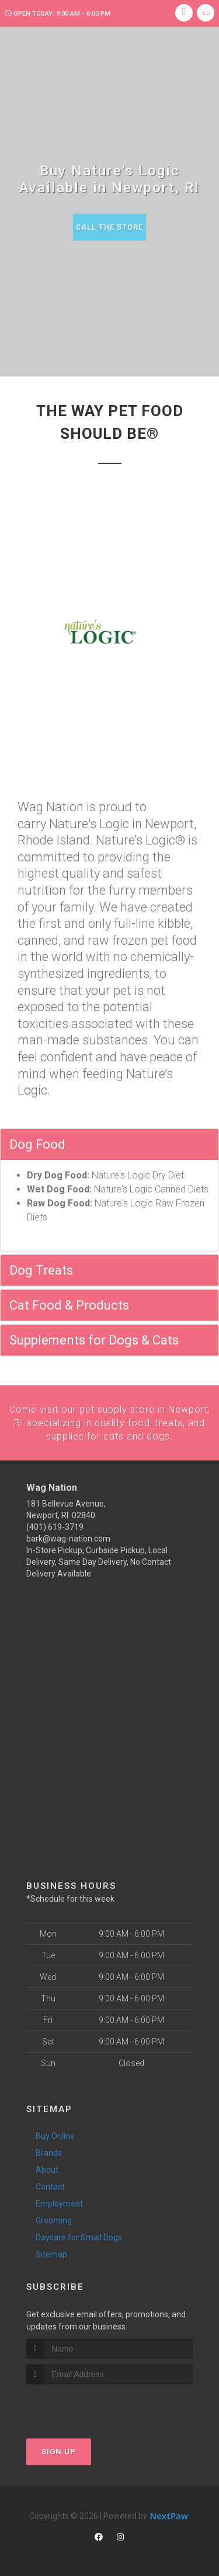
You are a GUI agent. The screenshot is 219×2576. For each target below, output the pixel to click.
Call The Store (109, 227)
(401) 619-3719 (55, 1525)
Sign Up (58, 2449)
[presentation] (88, 2404)
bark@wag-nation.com (68, 1537)
